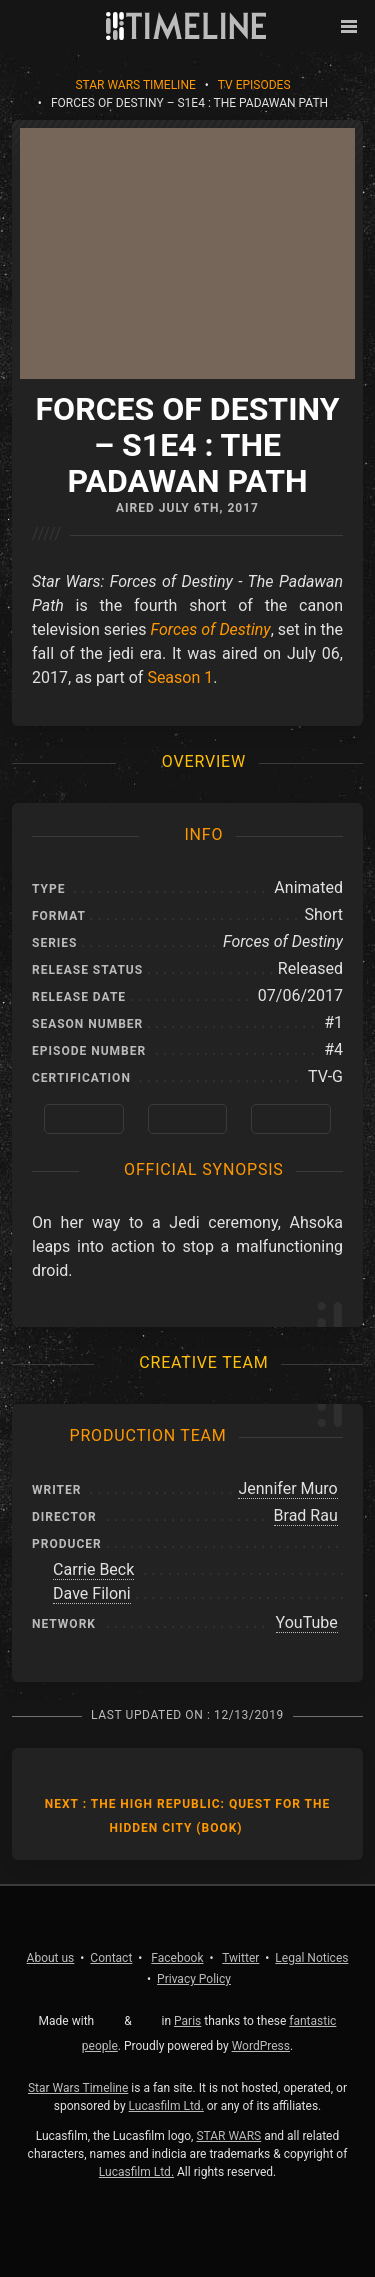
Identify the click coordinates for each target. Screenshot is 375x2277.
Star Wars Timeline (135, 85)
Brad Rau (306, 1515)
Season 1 (180, 677)
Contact (111, 1958)
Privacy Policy (194, 1979)
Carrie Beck (93, 1569)
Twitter (240, 1958)
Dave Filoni (92, 1593)
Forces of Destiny (211, 629)
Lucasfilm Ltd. (166, 2106)
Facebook (177, 1958)
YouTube (307, 1622)
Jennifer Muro (287, 1488)
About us (51, 1958)
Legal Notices (311, 1958)
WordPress (261, 2046)
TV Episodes (254, 85)
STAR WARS (228, 2136)
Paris (187, 2021)
